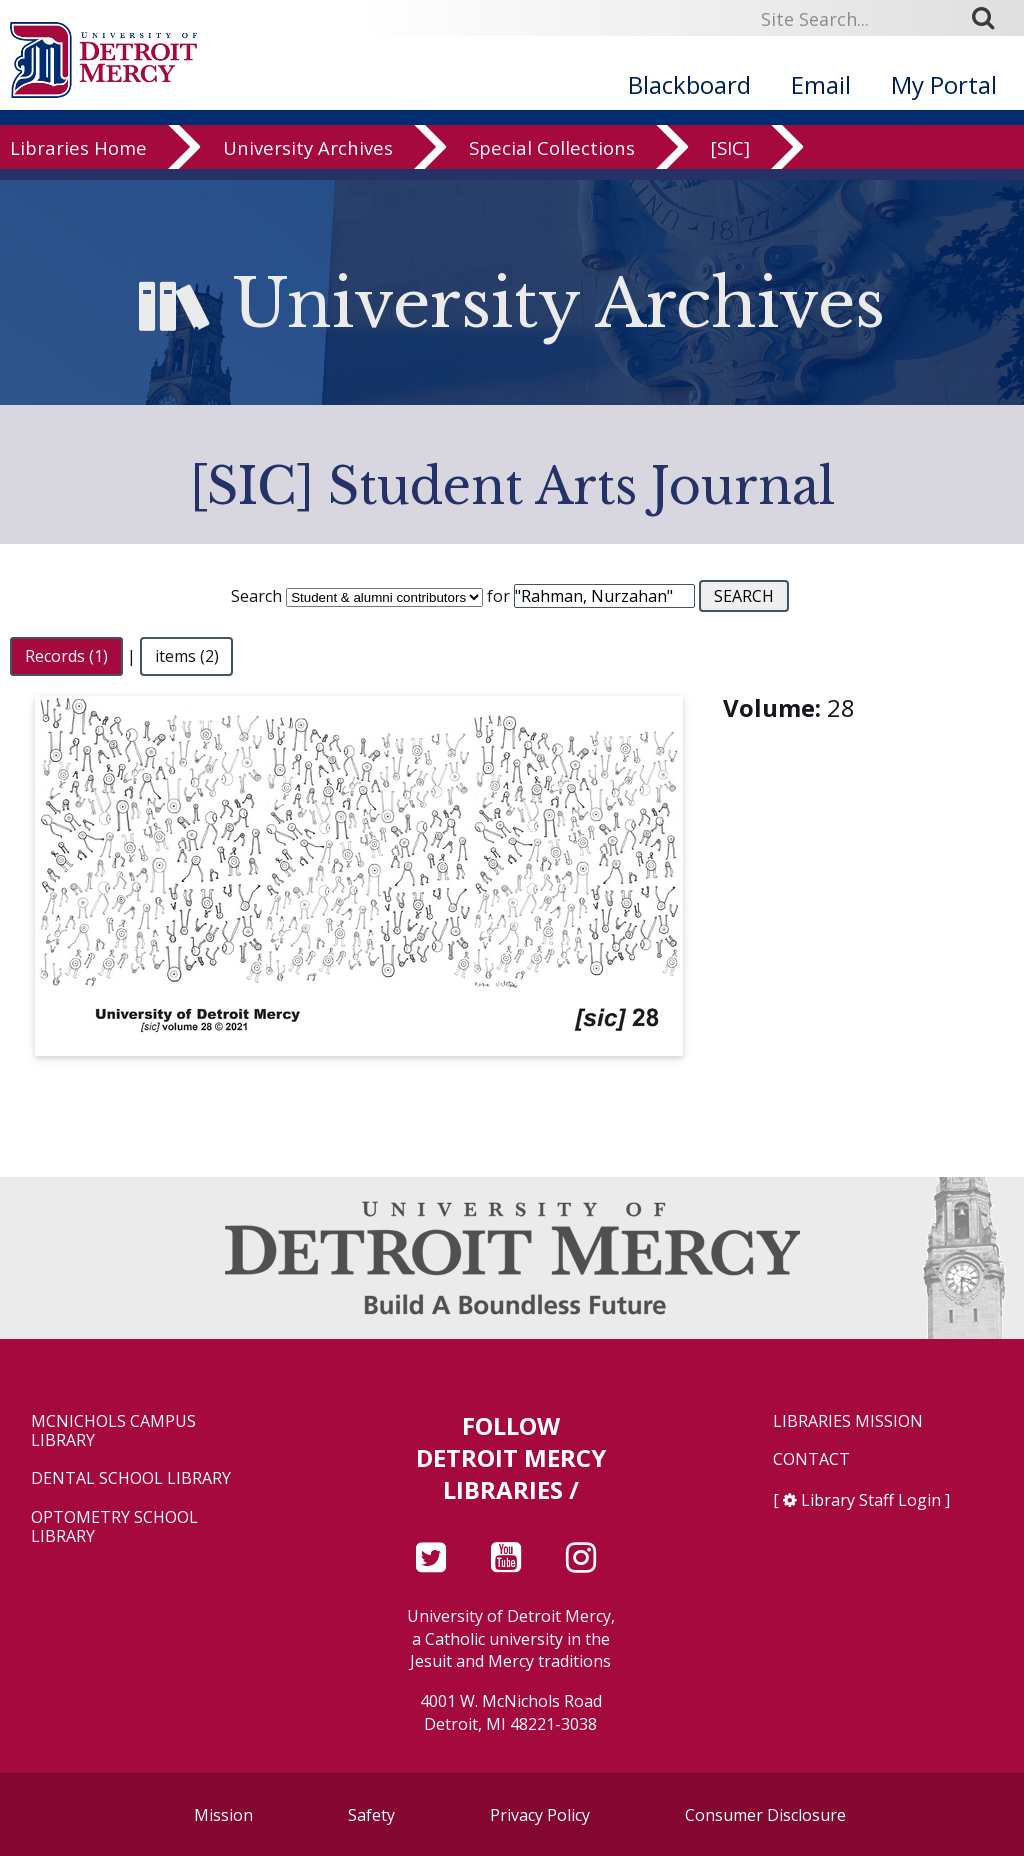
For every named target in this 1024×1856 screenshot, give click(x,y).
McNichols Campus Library (113, 1431)
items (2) (187, 656)
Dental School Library (131, 1478)
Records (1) (66, 656)
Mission (223, 1815)
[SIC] (730, 191)
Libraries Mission (848, 1421)
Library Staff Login (871, 1500)
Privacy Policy (540, 1815)
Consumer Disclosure (765, 1815)
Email (821, 84)
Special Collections (552, 191)
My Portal (944, 84)
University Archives (308, 191)
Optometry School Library (114, 1527)
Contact (811, 1459)
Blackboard (689, 84)
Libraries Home (78, 191)
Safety (371, 1815)
